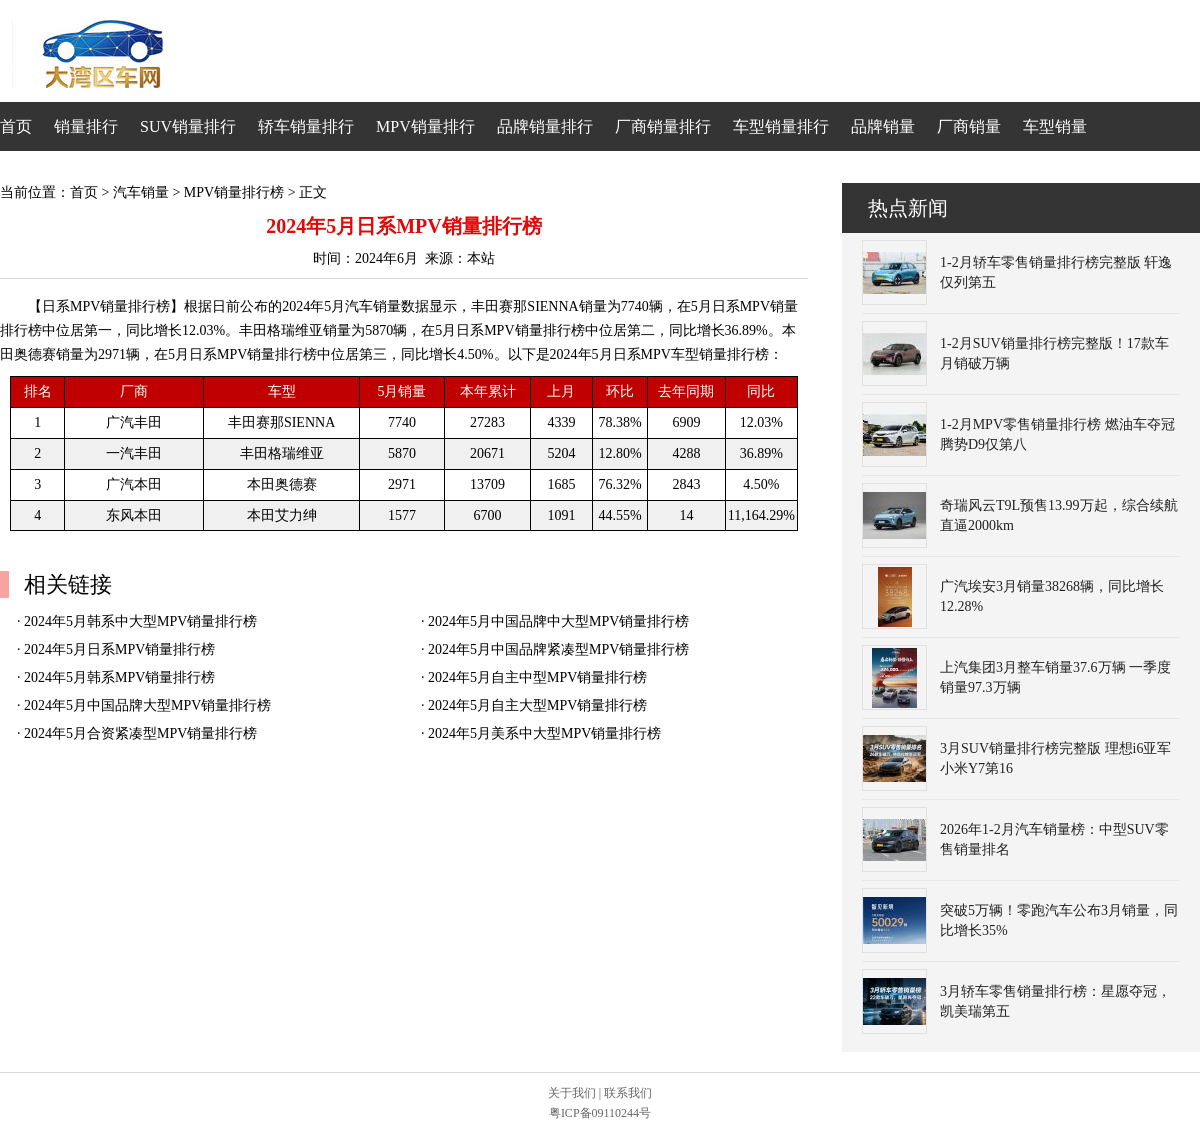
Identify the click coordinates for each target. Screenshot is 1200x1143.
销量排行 (86, 126)
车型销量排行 (781, 126)
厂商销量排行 (663, 126)
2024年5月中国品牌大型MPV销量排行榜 (147, 705)
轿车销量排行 (306, 126)
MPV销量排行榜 (234, 192)
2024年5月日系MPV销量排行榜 (119, 649)
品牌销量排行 (545, 126)
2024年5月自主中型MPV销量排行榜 (537, 677)
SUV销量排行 (188, 126)
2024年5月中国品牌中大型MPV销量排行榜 (558, 621)
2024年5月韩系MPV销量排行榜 (119, 677)
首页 (16, 126)
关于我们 (572, 1093)
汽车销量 (141, 192)
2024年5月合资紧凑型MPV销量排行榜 (140, 733)
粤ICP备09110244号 (600, 1113)
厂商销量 (969, 126)
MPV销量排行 (425, 126)
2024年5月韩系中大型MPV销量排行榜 (140, 621)
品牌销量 (883, 126)
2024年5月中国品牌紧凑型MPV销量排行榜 (558, 649)
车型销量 (1055, 126)
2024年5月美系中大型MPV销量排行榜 (544, 733)
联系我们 (628, 1093)
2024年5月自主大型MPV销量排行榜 (537, 705)
